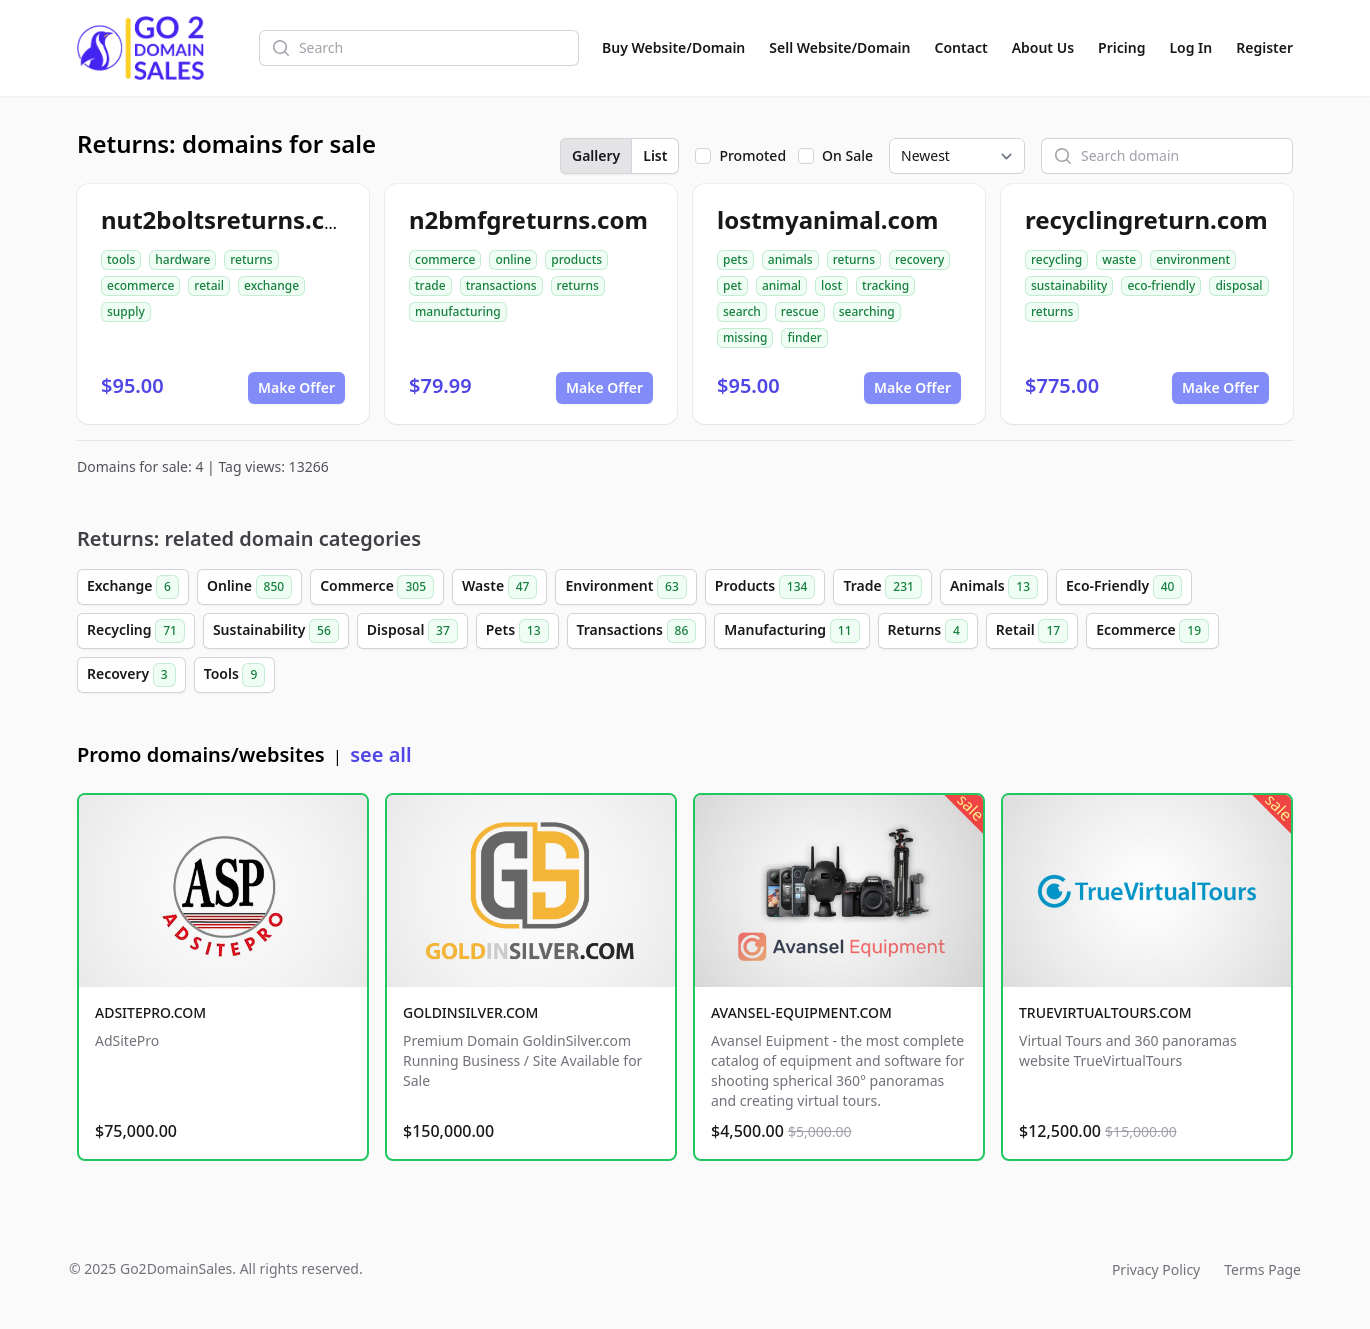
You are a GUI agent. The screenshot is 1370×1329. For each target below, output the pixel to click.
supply (126, 311)
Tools (235, 675)
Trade (882, 587)
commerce (445, 259)
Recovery (131, 675)
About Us (1043, 47)
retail (209, 285)
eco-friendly (1161, 285)
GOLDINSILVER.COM (470, 1012)
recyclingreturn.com (1146, 219)
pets (735, 259)
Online (249, 587)
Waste (499, 587)
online (513, 259)
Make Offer (296, 387)
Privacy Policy (1156, 1269)
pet (732, 285)
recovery (919, 259)
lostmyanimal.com (827, 219)
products (576, 259)
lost (831, 285)
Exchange (133, 587)
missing (745, 337)
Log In (1190, 47)
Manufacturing (791, 631)
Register (1264, 47)
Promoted (752, 155)
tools (121, 259)
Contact (961, 47)
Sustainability (276, 631)
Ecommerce (1152, 631)
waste (1119, 259)
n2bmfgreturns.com (528, 219)
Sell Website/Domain (839, 47)
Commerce (377, 587)
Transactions (637, 631)
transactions (501, 285)
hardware (182, 259)
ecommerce (140, 285)
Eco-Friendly (1124, 587)
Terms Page (1262, 1269)
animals (790, 259)
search (742, 311)
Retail (1032, 631)
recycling (1056, 259)
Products (765, 587)
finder (804, 337)
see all (380, 754)
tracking (885, 285)
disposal (1238, 285)
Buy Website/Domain (673, 47)
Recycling (136, 631)
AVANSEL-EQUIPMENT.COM (801, 1012)
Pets (517, 631)
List (655, 155)
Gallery (596, 155)
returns (251, 259)
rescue (800, 311)
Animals (994, 587)
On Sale (847, 155)
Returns (928, 631)
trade (430, 285)
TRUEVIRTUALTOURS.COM (1105, 1012)
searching (867, 311)
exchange (271, 285)
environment (1193, 259)
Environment (625, 587)
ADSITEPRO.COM (150, 1012)
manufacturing (458, 311)
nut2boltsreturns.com (232, 219)
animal (781, 285)
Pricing (1121, 47)
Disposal (412, 631)
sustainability (1069, 285)
